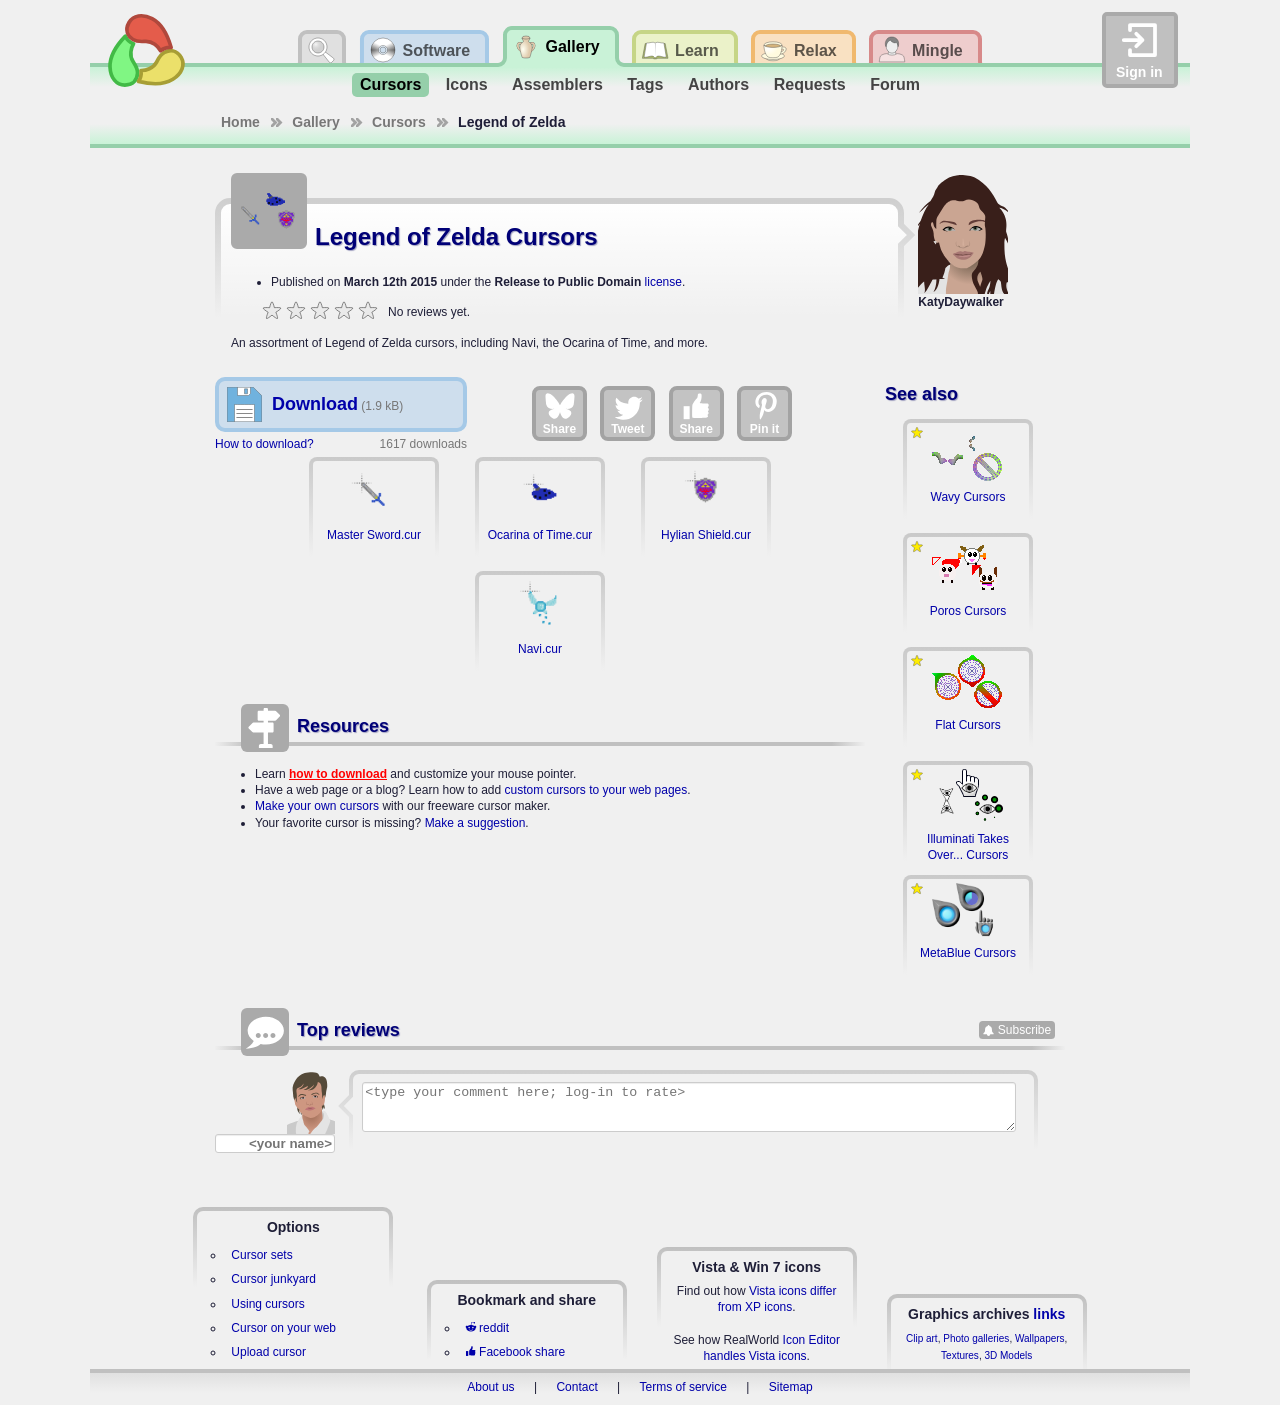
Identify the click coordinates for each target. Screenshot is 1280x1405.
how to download (338, 774)
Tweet (627, 413)
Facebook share (515, 1352)
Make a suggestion (475, 823)
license (663, 282)
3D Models (1008, 1355)
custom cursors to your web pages (596, 790)
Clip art (922, 1338)
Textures (960, 1355)
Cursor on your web (283, 1328)
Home (240, 122)
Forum (895, 84)
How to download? (264, 444)
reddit (487, 1328)
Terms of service (683, 1387)
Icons (467, 84)
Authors (718, 84)
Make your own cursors (317, 806)
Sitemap (791, 1387)
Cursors (390, 84)
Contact (576, 1387)
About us (490, 1387)
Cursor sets (261, 1255)
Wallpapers (1040, 1338)
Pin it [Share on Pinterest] (765, 413)
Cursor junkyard (273, 1279)
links (1049, 1314)
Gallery (315, 122)
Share (559, 413)
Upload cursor (268, 1352)
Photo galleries (976, 1338)
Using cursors (267, 1304)
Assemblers (557, 84)
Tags (645, 84)
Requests (810, 84)
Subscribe (1024, 1030)
